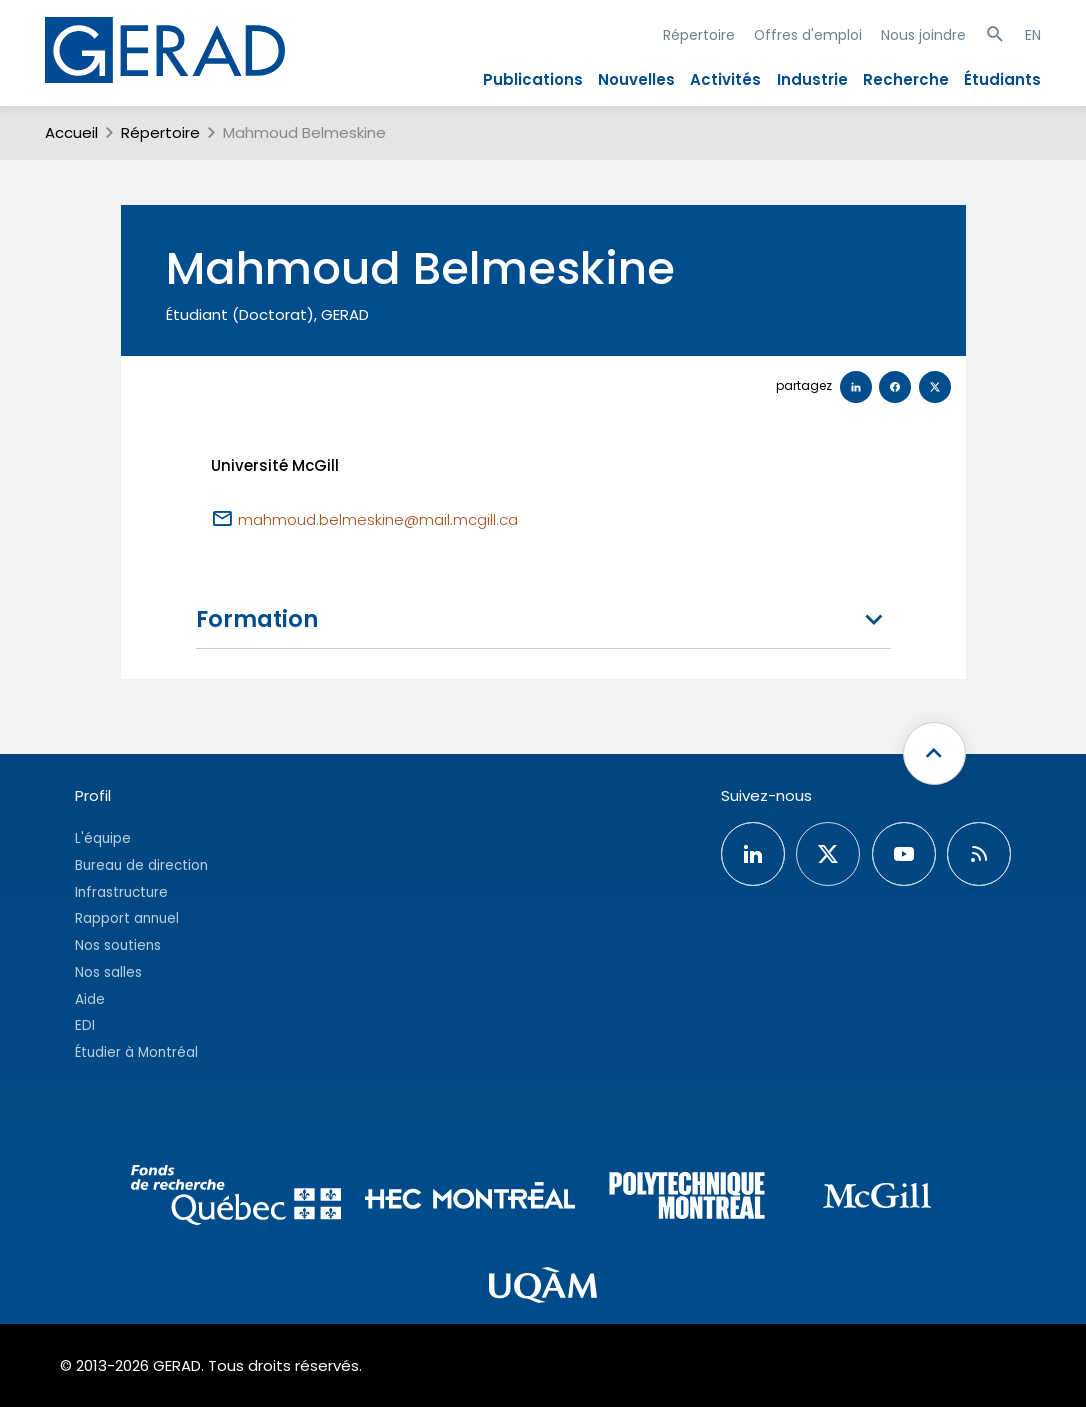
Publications (533, 79)
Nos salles (108, 972)
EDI (85, 1025)
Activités (725, 79)
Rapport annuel (127, 918)
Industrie (812, 79)
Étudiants (1002, 79)
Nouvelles (636, 79)
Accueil (71, 132)
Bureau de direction (141, 865)
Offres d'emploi (808, 35)
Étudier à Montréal (136, 1052)
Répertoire (699, 35)
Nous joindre (923, 35)
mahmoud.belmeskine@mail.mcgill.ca (378, 519)
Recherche (906, 79)
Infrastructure (121, 892)
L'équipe (103, 838)
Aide (90, 999)
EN (1033, 35)
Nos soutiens (118, 945)
